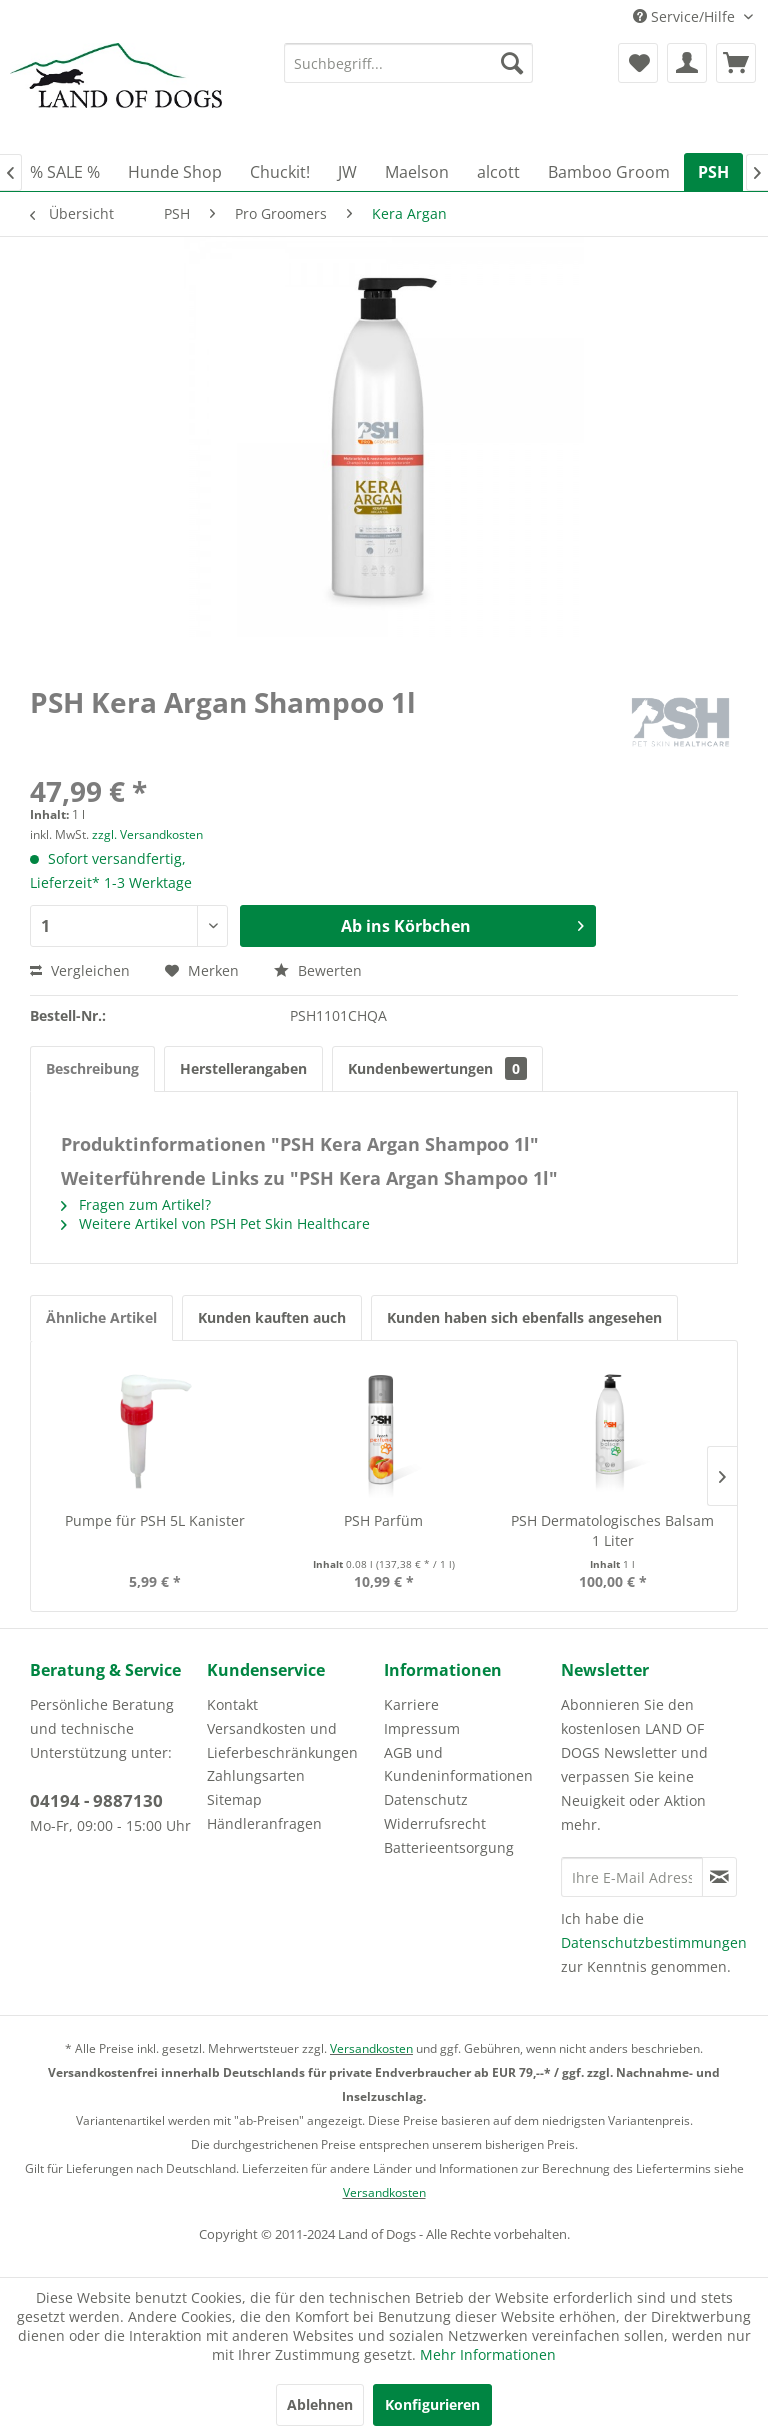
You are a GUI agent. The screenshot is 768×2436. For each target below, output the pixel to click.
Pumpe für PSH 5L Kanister (155, 1520)
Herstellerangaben (243, 1068)
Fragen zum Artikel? (136, 1204)
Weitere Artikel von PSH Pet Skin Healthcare (215, 1223)
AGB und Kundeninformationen (458, 1764)
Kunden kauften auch (272, 1317)
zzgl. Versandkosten (147, 834)
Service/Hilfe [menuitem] (686, 16)
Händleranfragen (264, 1823)
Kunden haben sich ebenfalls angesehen (524, 1317)
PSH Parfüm (383, 1520)
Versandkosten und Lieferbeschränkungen (282, 1740)
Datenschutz (426, 1799)
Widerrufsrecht (435, 1823)
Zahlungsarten (256, 1775)
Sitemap (234, 1799)
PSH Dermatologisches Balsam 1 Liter (612, 1530)
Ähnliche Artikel (101, 1317)
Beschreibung (92, 1068)
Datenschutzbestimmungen (654, 1942)
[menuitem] (409, 63)
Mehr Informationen (488, 2354)
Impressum (422, 1728)
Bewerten (318, 970)
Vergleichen (80, 970)
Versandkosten (371, 2048)
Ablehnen (320, 2404)
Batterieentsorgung (449, 1847)
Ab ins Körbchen (462, 923)
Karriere (411, 1704)
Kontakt (232, 1704)
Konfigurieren (432, 2404)
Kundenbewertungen (437, 1068)
